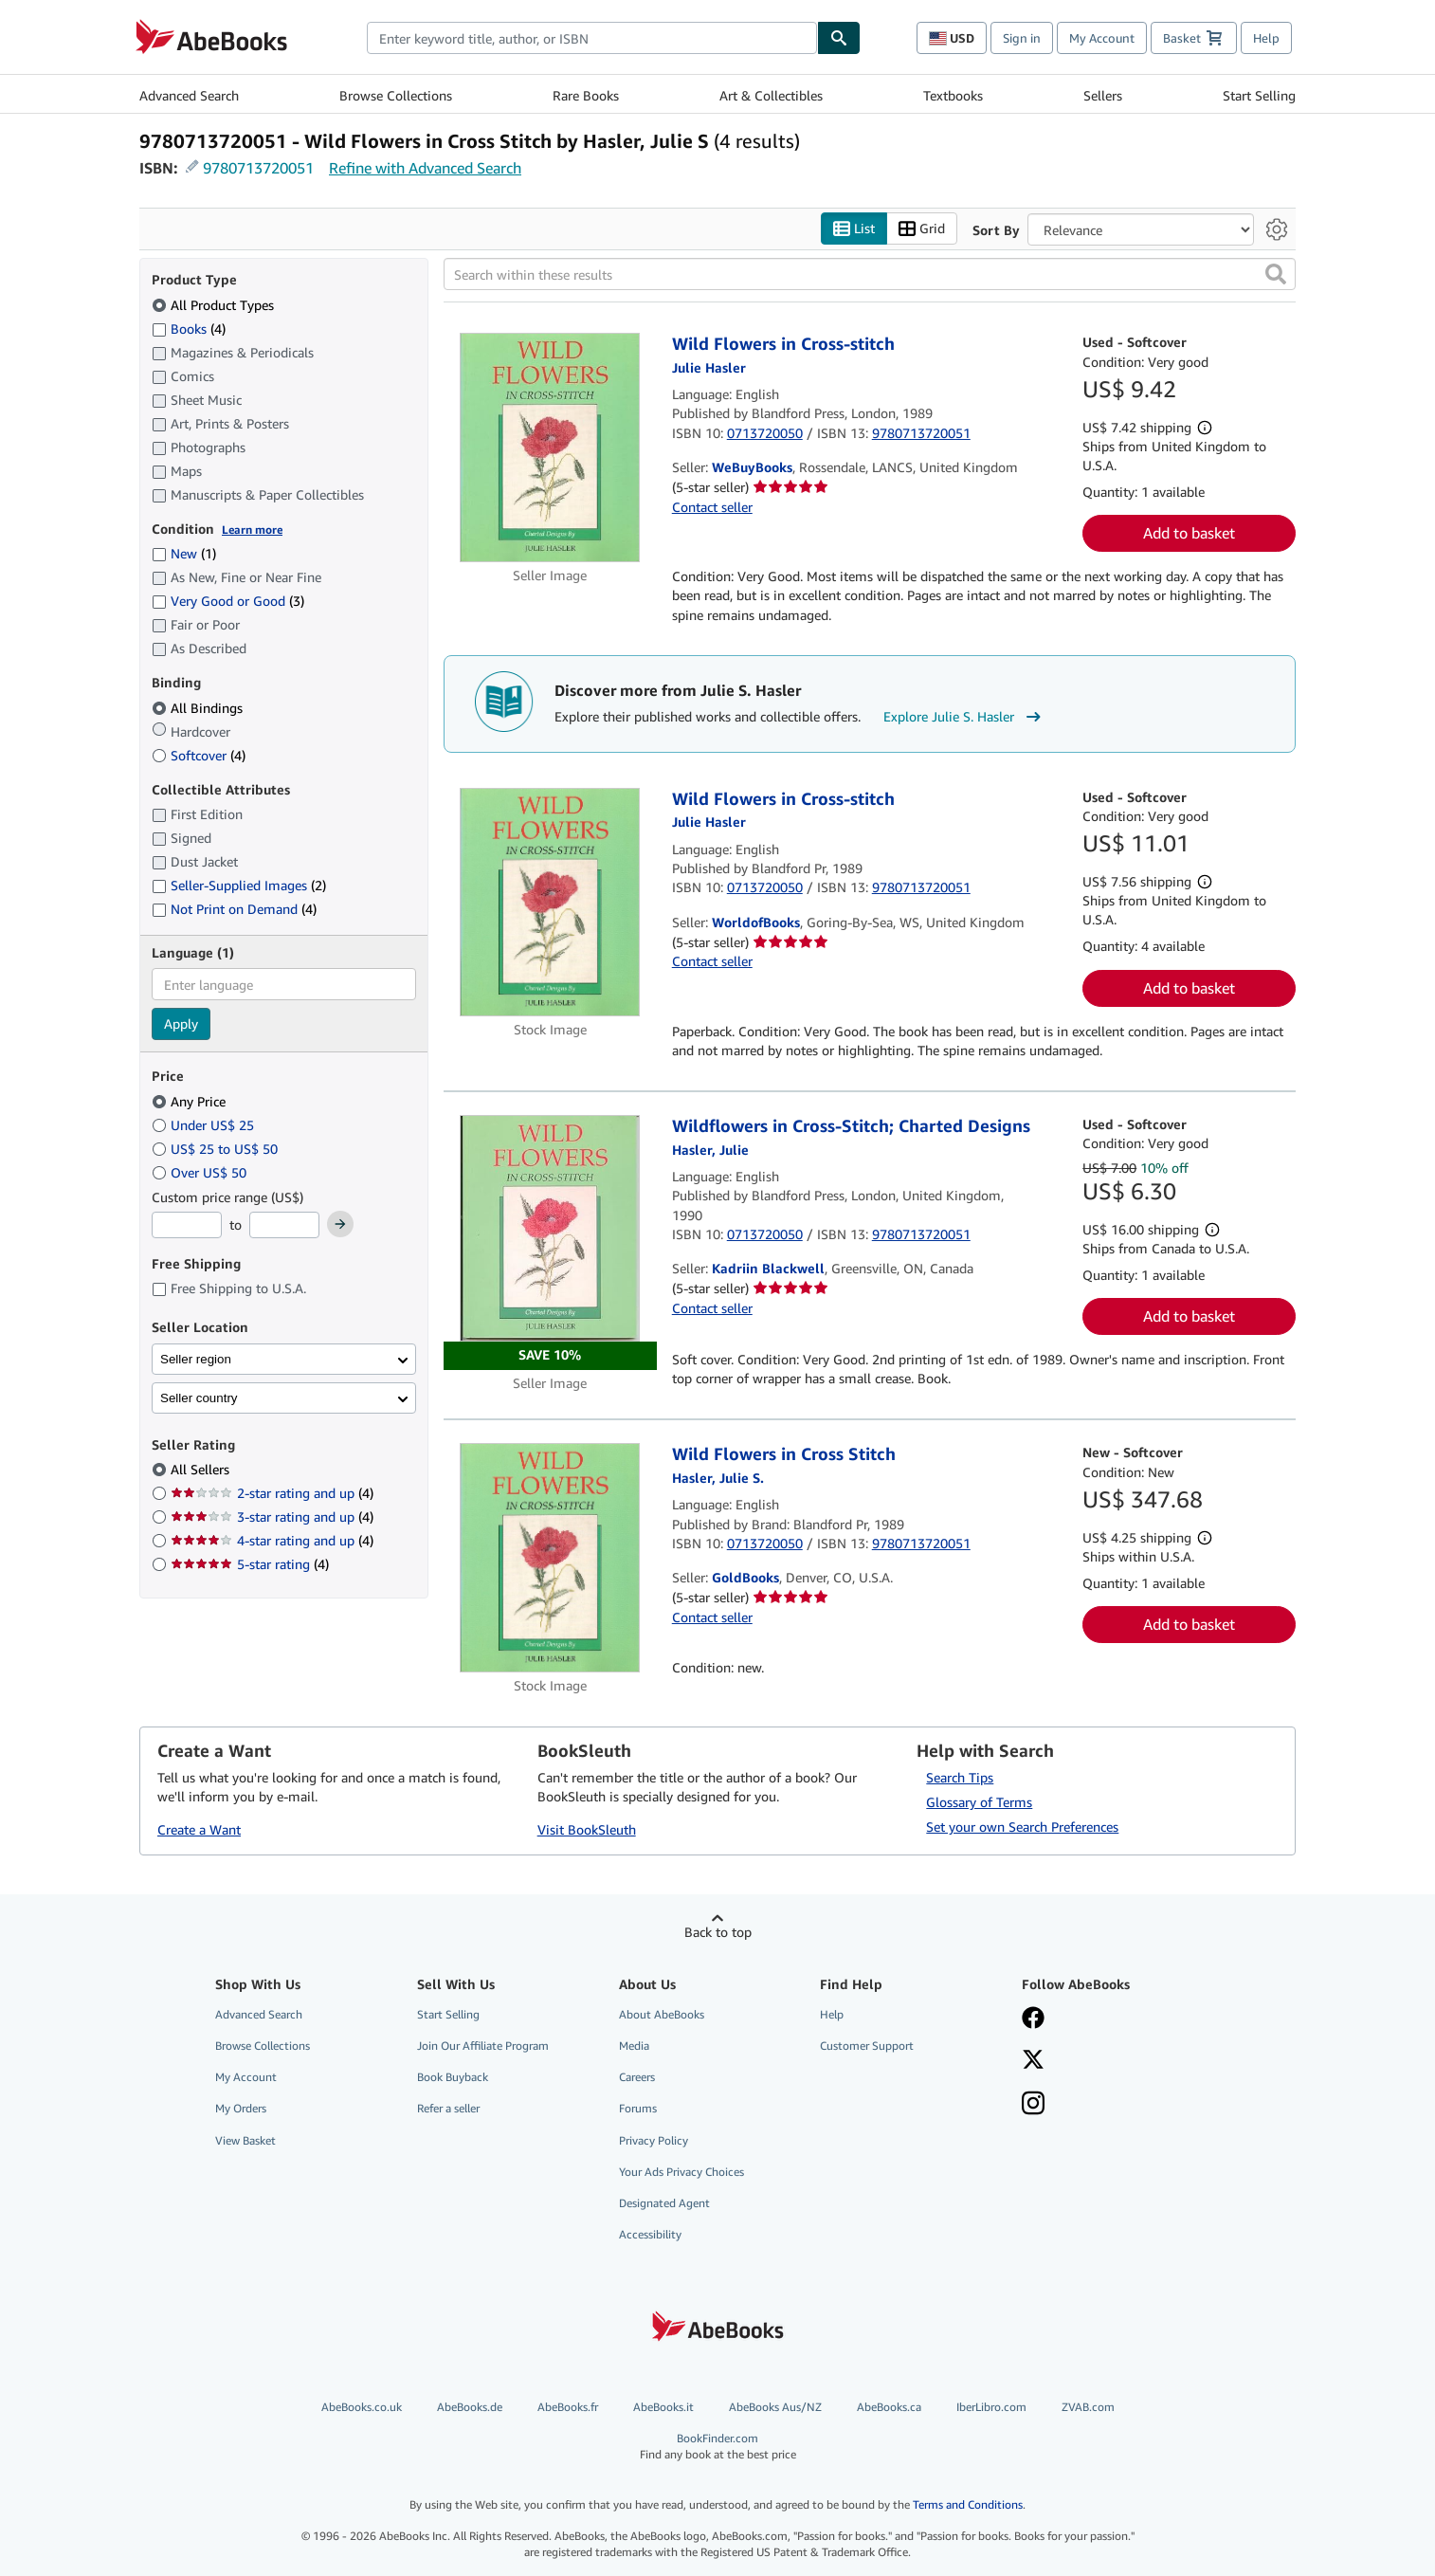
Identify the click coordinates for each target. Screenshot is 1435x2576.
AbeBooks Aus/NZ (775, 2407)
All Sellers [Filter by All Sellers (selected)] (202, 1469)
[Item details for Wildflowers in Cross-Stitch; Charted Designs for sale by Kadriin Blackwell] (550, 1242)
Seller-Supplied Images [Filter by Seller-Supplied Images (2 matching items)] (239, 885)
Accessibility (650, 2234)
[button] (1275, 274)
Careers (637, 2077)
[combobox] (592, 38)
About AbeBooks (661, 2014)
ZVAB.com (1088, 2407)
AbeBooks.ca (889, 2407)
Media (634, 2045)
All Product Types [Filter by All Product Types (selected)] (215, 305)
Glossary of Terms (979, 1802)
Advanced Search (189, 95)
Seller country (199, 1398)
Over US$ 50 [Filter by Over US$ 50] (201, 1172)
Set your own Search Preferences (1022, 1826)
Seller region (195, 1359)
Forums (638, 2108)
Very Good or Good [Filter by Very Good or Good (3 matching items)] (228, 601)
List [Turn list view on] (854, 229)
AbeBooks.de (469, 2407)
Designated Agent (664, 2203)
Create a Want (199, 1829)
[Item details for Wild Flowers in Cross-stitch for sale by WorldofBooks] (550, 902)
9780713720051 (258, 167)
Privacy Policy (653, 2140)
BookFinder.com (718, 2446)
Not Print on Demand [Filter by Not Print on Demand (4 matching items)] (234, 909)
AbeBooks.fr (567, 2407)
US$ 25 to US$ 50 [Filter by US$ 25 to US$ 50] (217, 1149)
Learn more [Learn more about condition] (252, 529)
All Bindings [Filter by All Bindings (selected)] (199, 708)
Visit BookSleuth (586, 1829)
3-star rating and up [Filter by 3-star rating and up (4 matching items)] (272, 1516)
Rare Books (586, 95)
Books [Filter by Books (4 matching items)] (189, 328)
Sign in (1022, 38)
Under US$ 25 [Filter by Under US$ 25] (205, 1125)
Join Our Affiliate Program (483, 2045)
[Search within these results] (870, 274)
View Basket (245, 2140)
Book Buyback (452, 2077)
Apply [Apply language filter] (181, 1023)
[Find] (839, 38)
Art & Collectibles (771, 95)
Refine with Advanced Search (425, 167)
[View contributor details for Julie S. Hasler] (718, 1478)
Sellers (1102, 95)
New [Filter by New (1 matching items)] (184, 553)
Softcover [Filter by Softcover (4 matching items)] (198, 755)
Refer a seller (448, 2108)
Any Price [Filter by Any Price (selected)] (190, 1101)
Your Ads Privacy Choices (681, 2172)
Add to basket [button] (1189, 532)
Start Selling (1259, 95)
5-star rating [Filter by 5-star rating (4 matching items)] (250, 1564)
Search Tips (959, 1777)
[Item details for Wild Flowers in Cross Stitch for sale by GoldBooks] (550, 1557)
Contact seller (712, 507)
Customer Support (867, 2045)
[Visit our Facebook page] (1033, 2019)
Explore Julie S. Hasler (964, 716)
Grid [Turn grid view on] (922, 229)
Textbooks (953, 95)
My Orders (240, 2108)
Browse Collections (395, 95)
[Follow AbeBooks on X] (1033, 2061)
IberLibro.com (991, 2407)
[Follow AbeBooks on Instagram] (1033, 2105)
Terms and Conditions (968, 2504)
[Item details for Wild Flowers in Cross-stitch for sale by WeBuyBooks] (550, 447)
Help (1266, 38)
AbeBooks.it (663, 2407)
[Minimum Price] (187, 1225)
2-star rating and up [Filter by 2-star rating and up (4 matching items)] (272, 1493)
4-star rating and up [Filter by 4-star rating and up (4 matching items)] (272, 1540)
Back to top (718, 1932)
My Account (1102, 38)
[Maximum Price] (284, 1225)
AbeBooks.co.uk (361, 2407)
